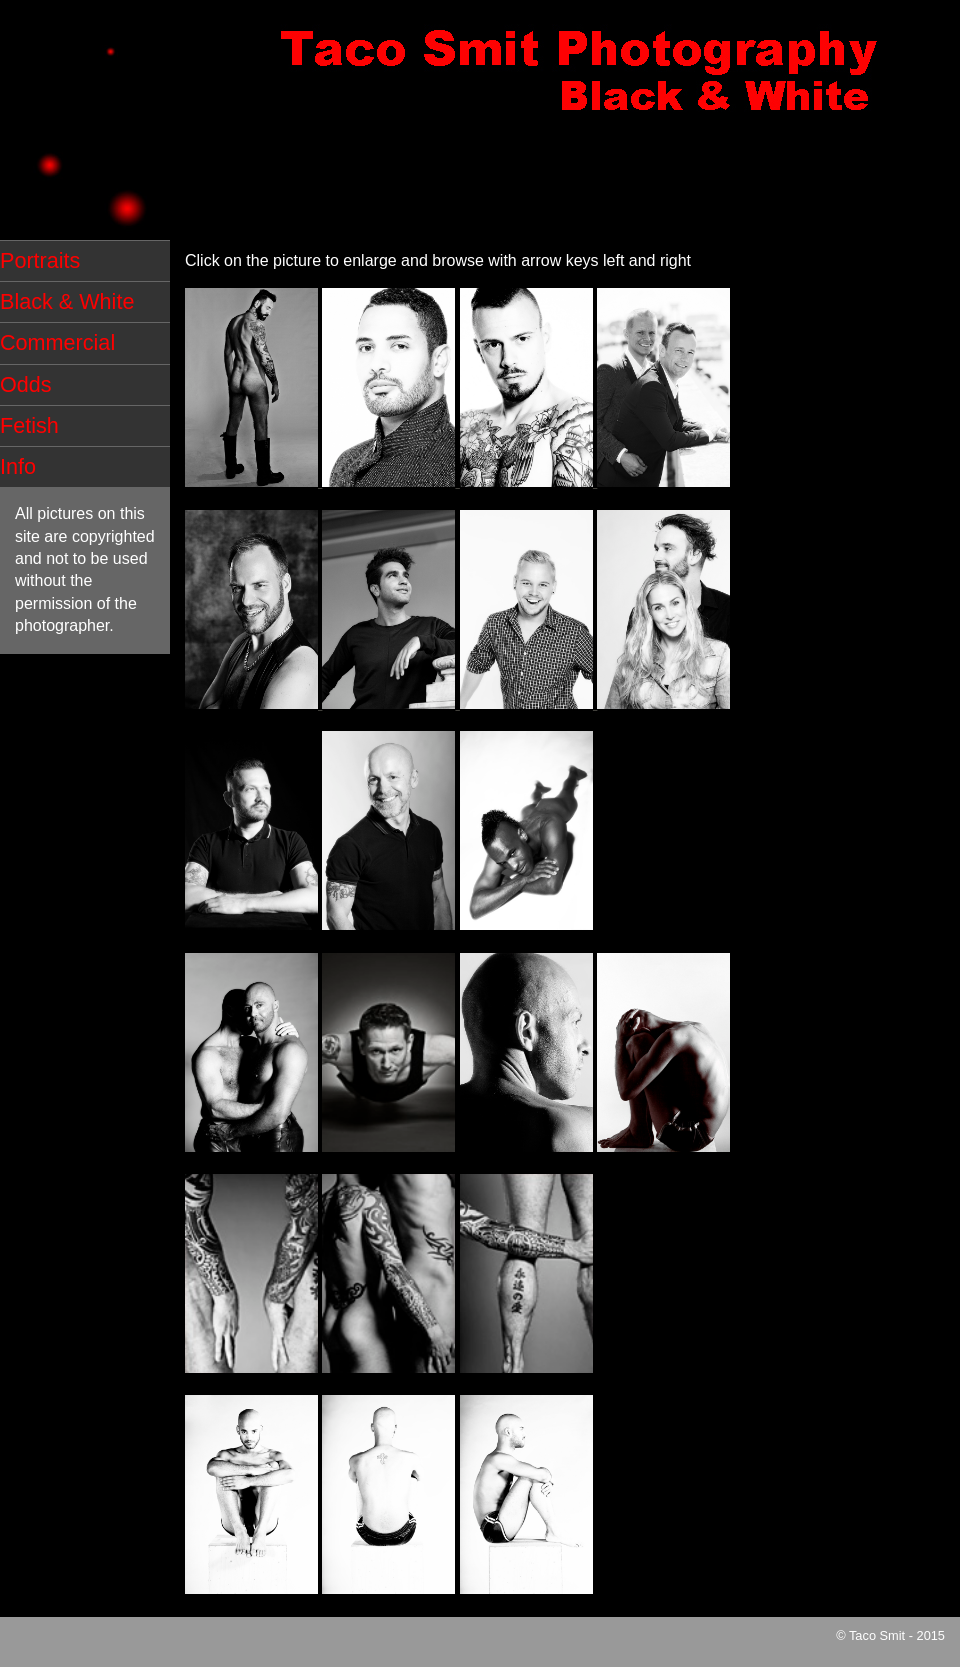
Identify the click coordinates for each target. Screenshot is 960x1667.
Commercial (57, 342)
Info (18, 466)
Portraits (40, 260)
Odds (26, 384)
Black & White (67, 301)
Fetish (29, 425)
